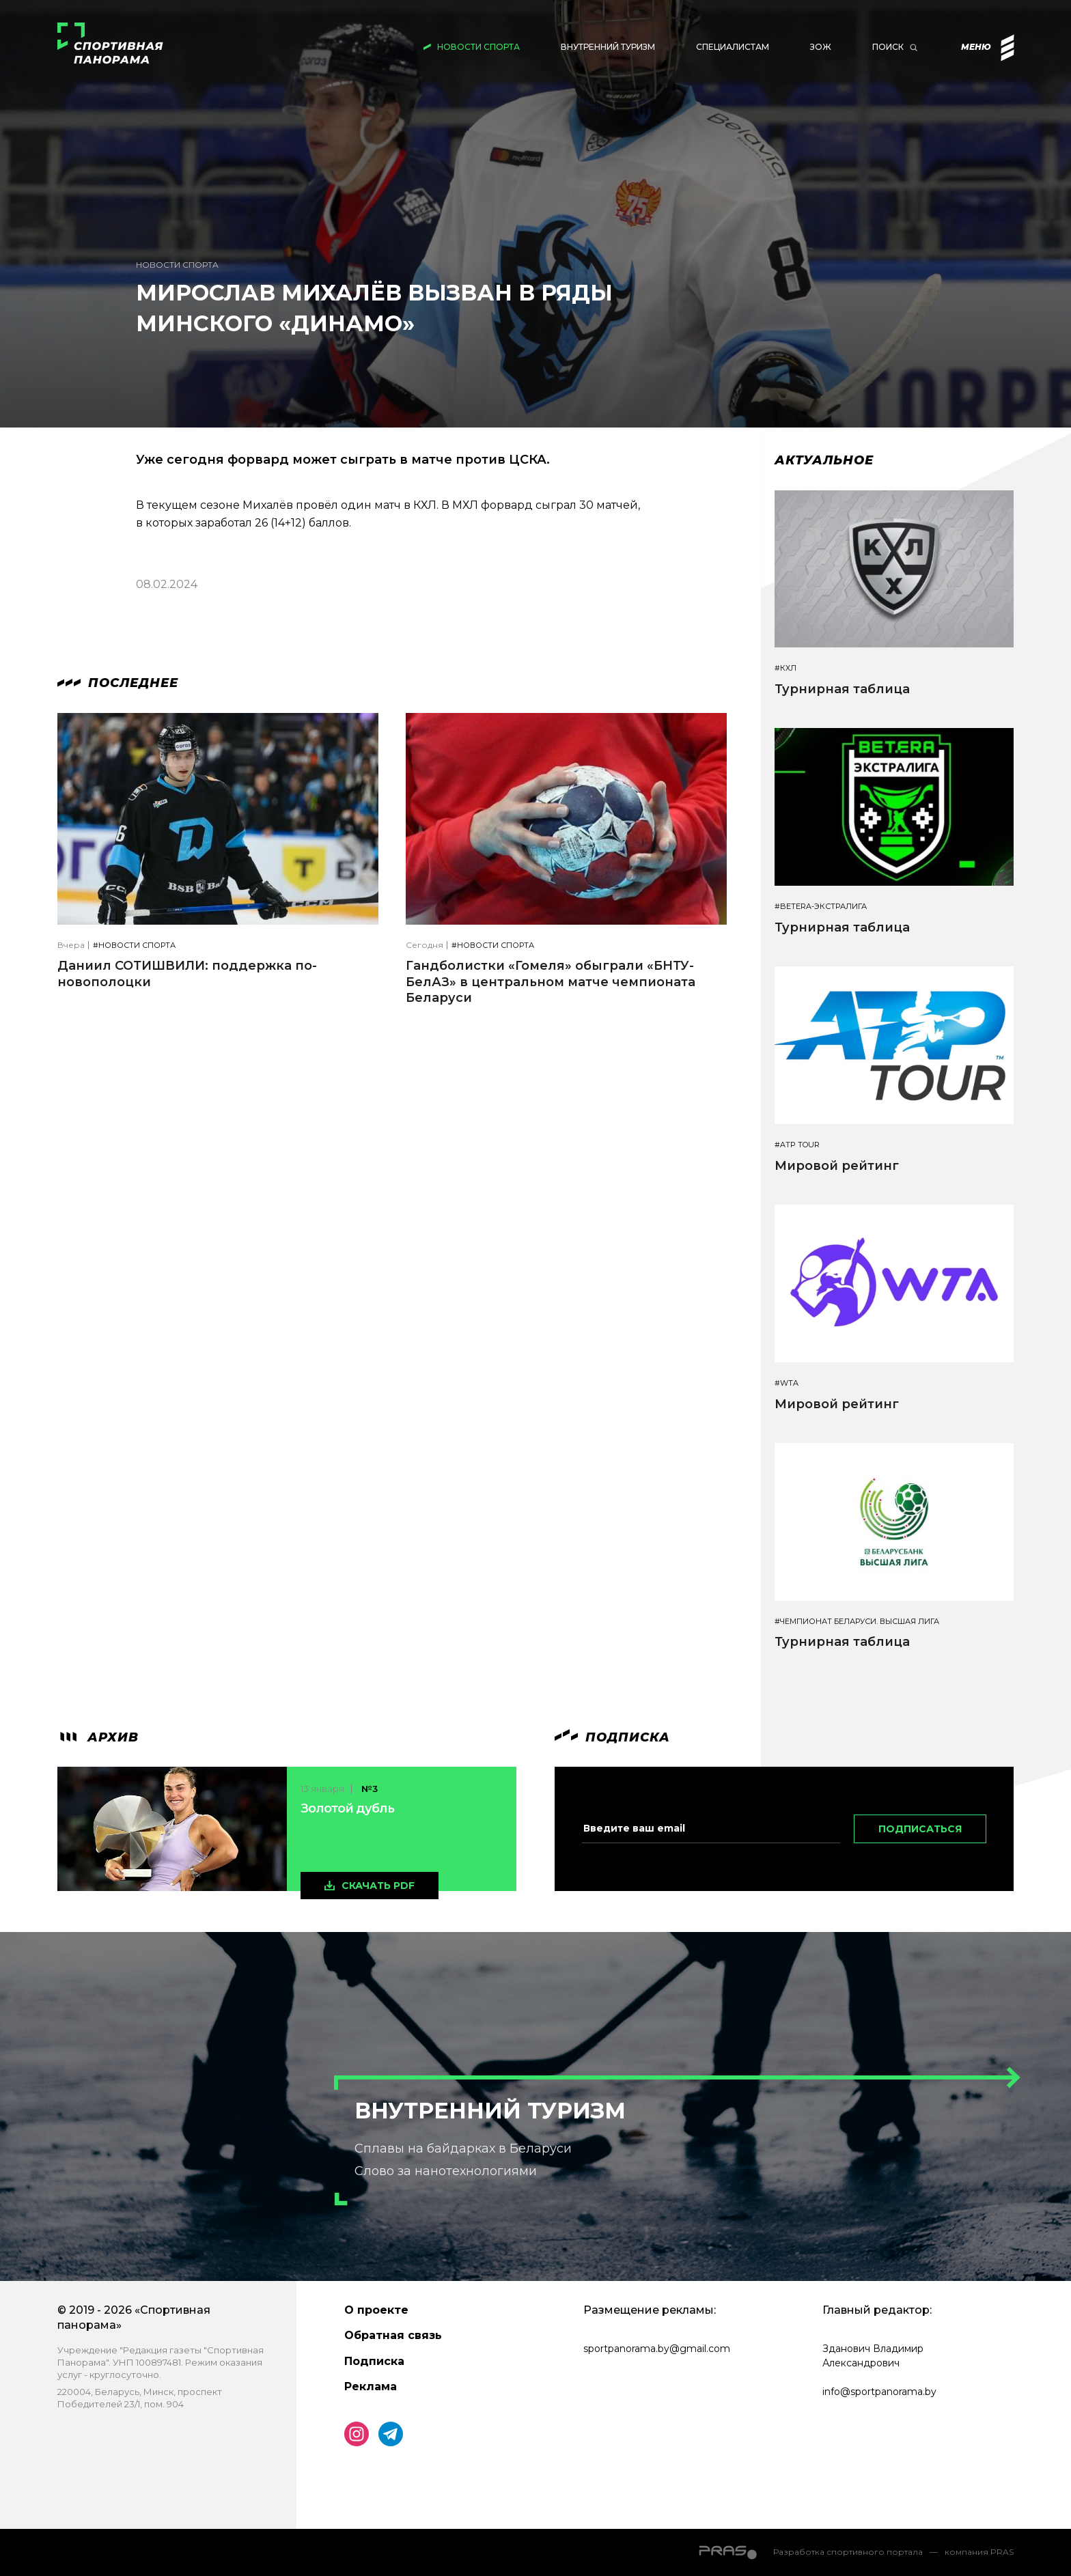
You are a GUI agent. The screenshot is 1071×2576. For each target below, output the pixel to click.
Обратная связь (393, 2335)
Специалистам (732, 47)
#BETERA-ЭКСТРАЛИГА (821, 906)
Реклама (370, 2386)
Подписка (374, 2361)
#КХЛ (785, 668)
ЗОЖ (820, 47)
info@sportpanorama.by (879, 2391)
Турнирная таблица (842, 689)
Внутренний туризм (608, 47)
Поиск (888, 47)
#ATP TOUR (797, 1145)
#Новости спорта (134, 945)
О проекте (376, 2310)
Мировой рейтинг (837, 1165)
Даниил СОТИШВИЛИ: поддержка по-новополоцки (187, 973)
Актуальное (824, 460)
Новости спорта (478, 47)
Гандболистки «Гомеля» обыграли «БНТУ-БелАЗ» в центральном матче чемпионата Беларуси (550, 981)
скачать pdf (378, 1885)
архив (98, 1737)
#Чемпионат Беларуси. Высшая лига (857, 1621)
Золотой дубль (347, 1808)
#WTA (786, 1383)
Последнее (117, 682)
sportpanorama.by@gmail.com (656, 2348)
